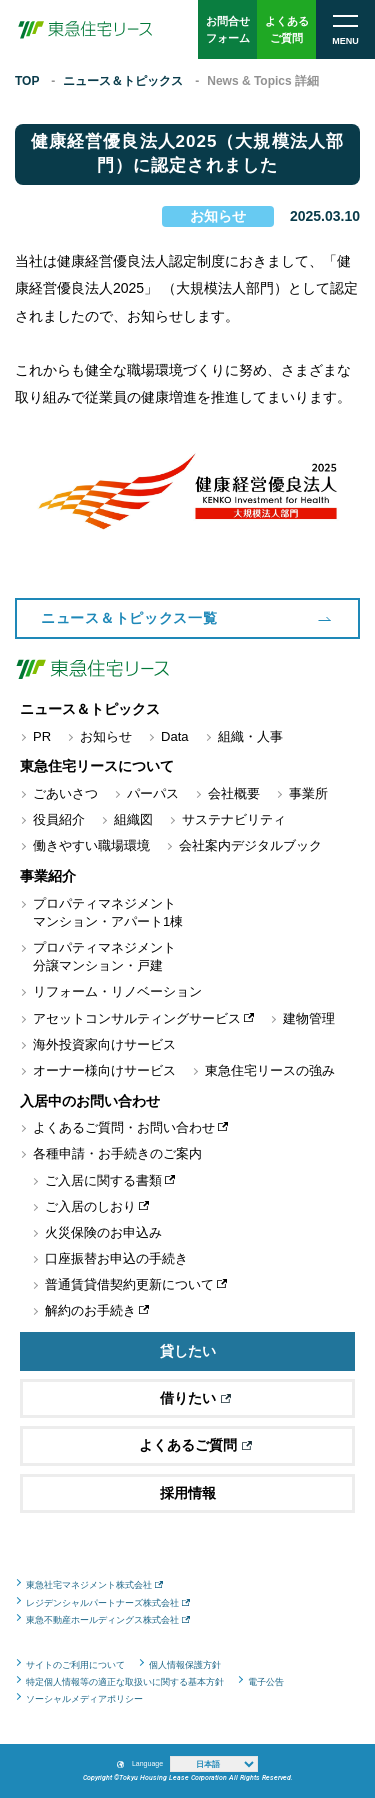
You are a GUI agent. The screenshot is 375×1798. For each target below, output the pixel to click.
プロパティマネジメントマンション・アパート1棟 (108, 912)
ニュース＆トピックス (123, 81)
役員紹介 (59, 819)
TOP (27, 81)
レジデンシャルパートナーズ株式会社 (102, 1603)
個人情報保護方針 (185, 1665)
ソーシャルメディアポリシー (84, 1699)
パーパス (153, 793)
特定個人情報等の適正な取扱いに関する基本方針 (125, 1682)
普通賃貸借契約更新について (129, 1284)
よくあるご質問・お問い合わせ (124, 1127)
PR (42, 736)
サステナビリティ (234, 819)
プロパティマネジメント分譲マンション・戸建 (104, 956)
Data (174, 736)
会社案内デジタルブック (250, 845)
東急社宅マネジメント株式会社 (89, 1585)
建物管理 (309, 1018)
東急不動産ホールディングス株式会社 (102, 1620)
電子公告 (266, 1682)
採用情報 (188, 1493)
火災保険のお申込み (103, 1232)
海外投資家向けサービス (104, 1044)
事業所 (308, 793)
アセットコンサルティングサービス (137, 1018)
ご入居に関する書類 (103, 1180)
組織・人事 (250, 736)
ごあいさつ (65, 793)
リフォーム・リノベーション (117, 991)
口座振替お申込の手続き (116, 1258)
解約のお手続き (90, 1310)
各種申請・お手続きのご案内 (117, 1153)
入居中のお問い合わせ (90, 1101)
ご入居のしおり (90, 1206)
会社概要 (234, 793)
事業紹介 (48, 876)
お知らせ (218, 216)
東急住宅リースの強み (270, 1070)
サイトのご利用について (75, 1665)
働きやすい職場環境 (91, 845)
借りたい (195, 1398)
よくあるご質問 (195, 1445)
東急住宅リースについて (97, 766)
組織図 (133, 819)
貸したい (188, 1351)
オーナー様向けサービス (104, 1070)
